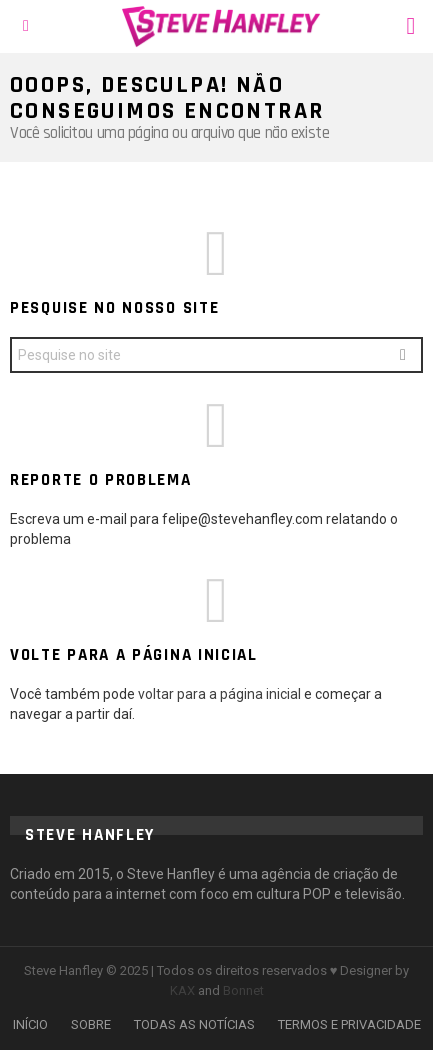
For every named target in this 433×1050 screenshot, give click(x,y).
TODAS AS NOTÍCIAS (194, 1024)
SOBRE (91, 1024)
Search (403, 357)
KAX (182, 990)
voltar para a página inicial (221, 694)
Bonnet (243, 990)
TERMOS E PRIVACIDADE (349, 1024)
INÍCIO (30, 1024)
